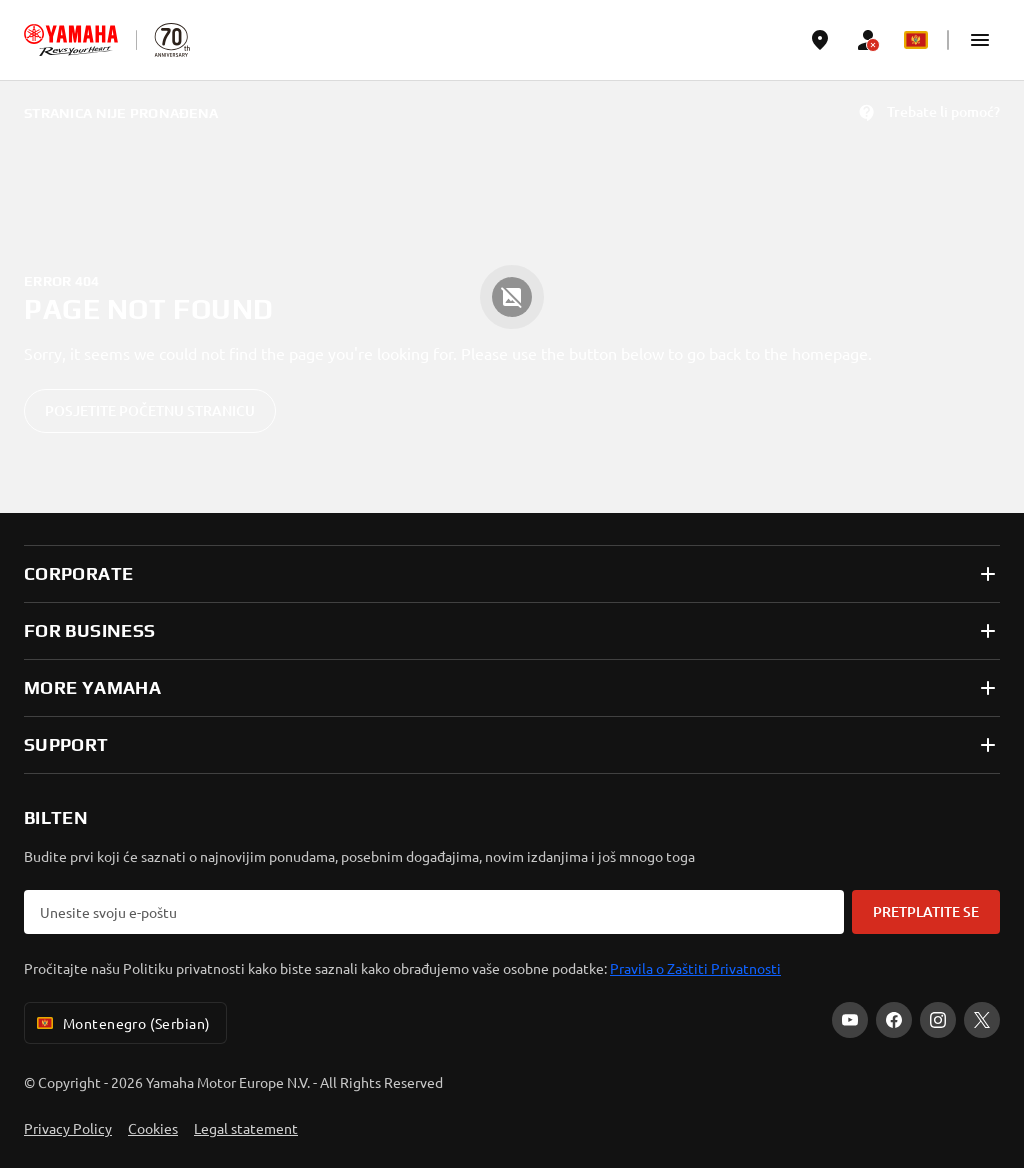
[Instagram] (938, 1020)
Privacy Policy (68, 1128)
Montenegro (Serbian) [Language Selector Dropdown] (121, 1023)
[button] (980, 40)
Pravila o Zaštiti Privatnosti (695, 968)
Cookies (153, 1128)
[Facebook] (894, 1020)
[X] (982, 1020)
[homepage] (71, 40)
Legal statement (246, 1128)
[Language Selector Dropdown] (916, 40)
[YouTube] (850, 1020)
